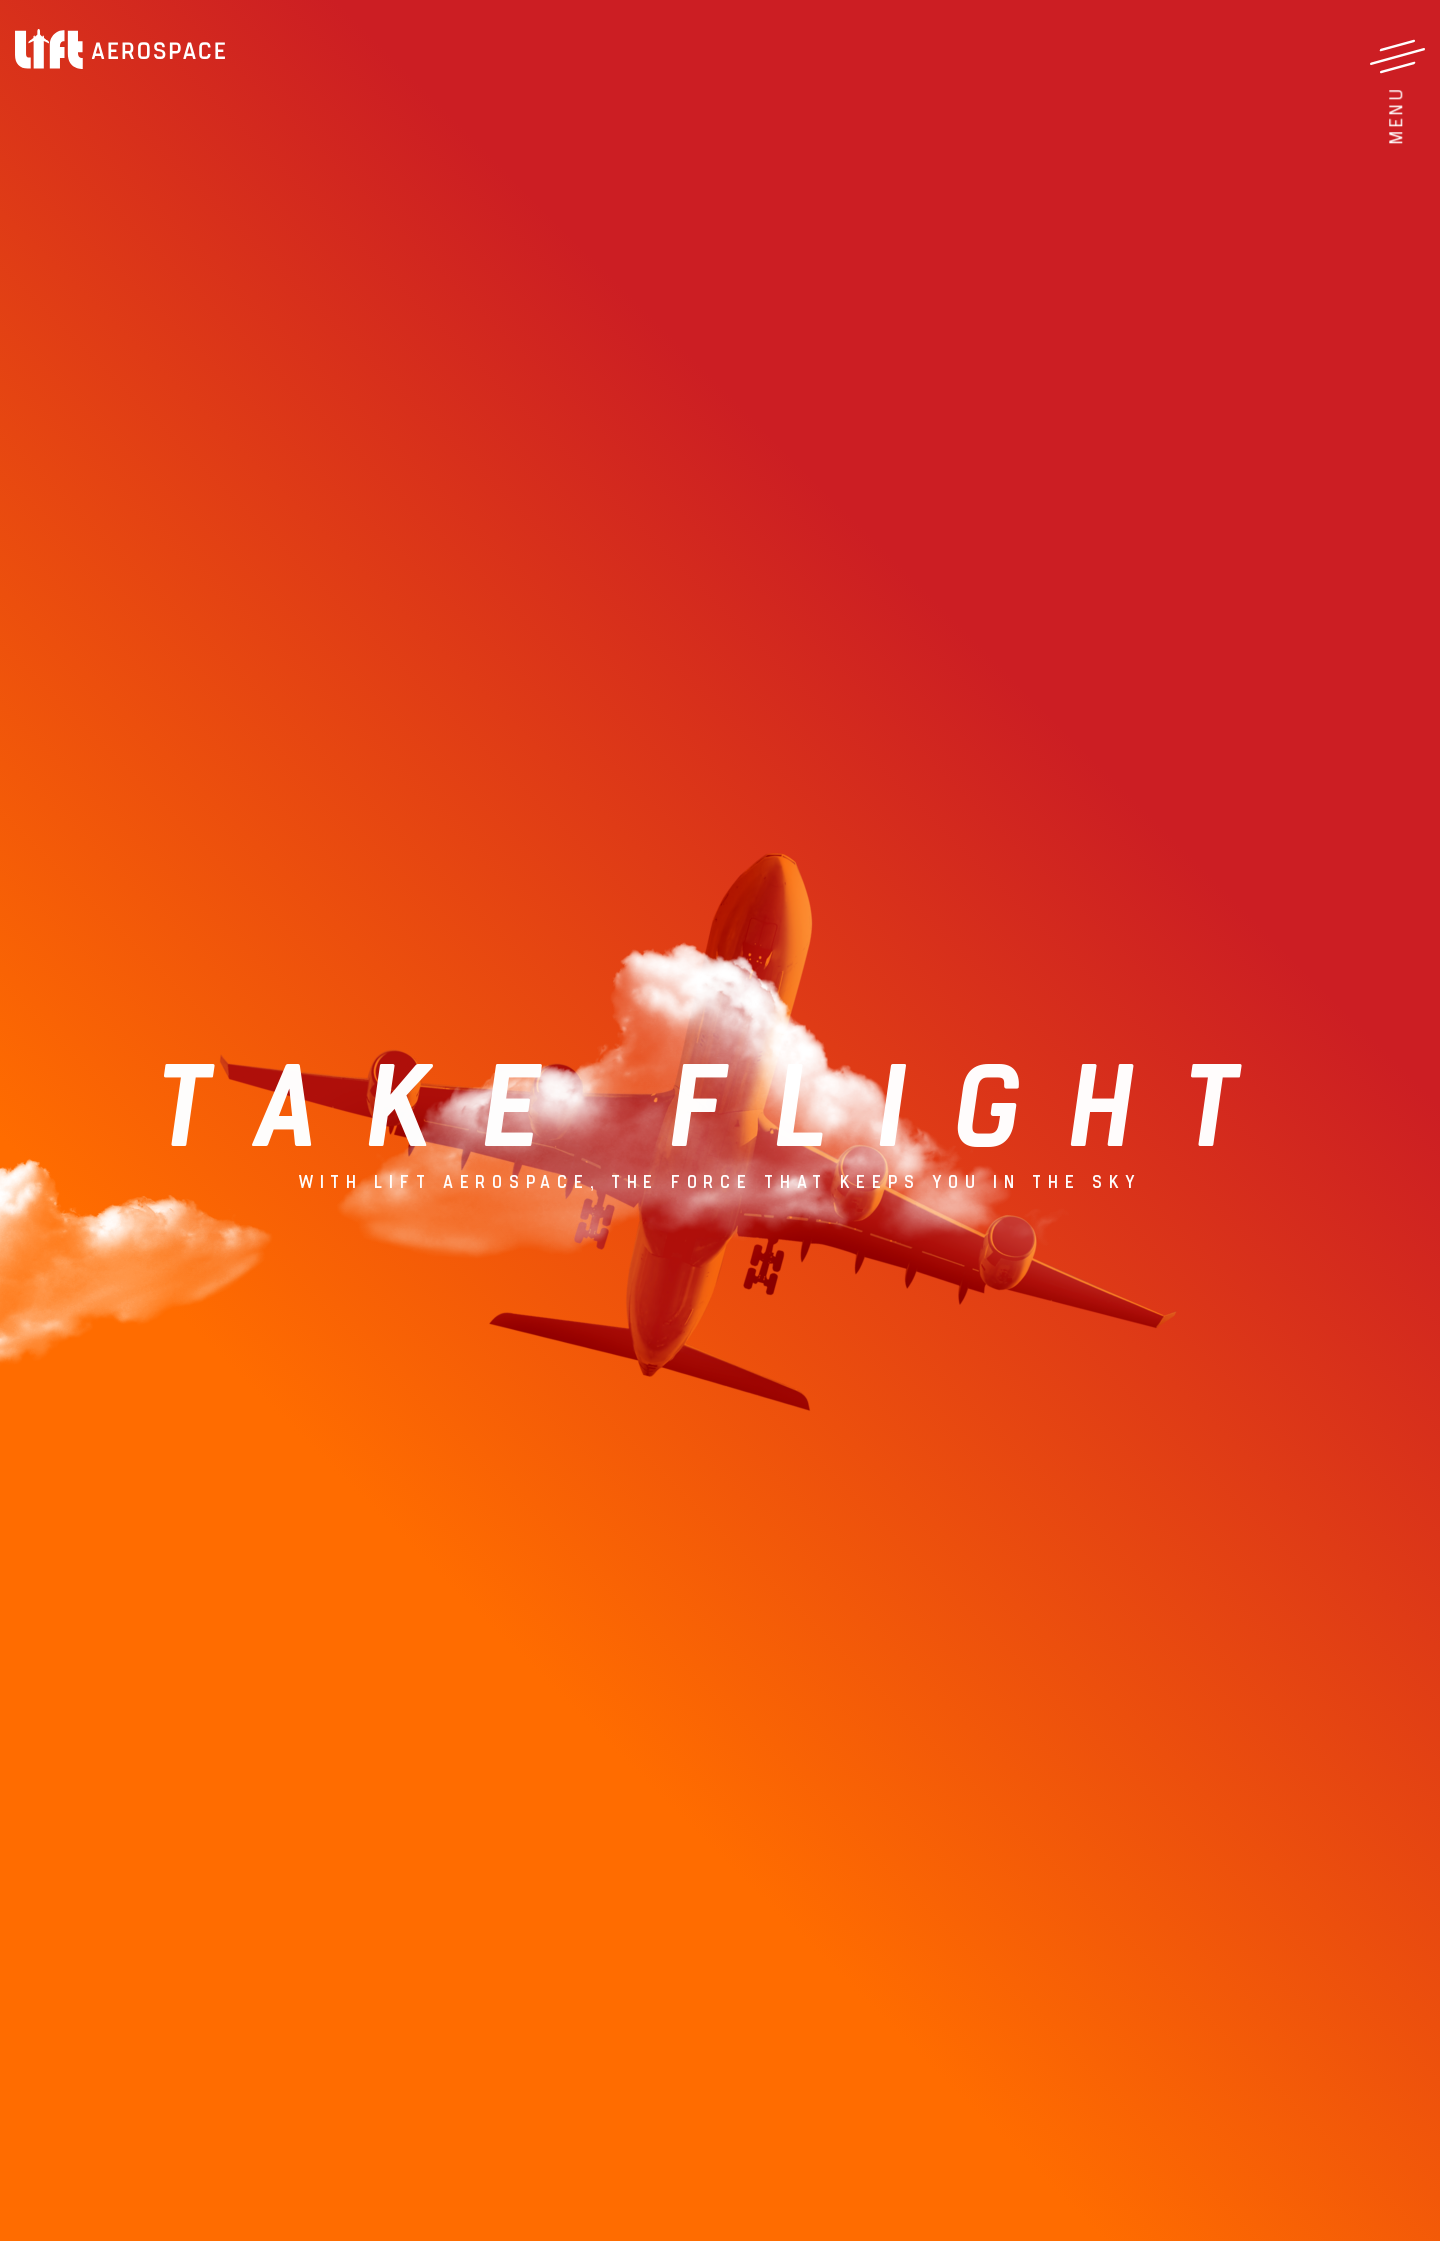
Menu (1396, 115)
